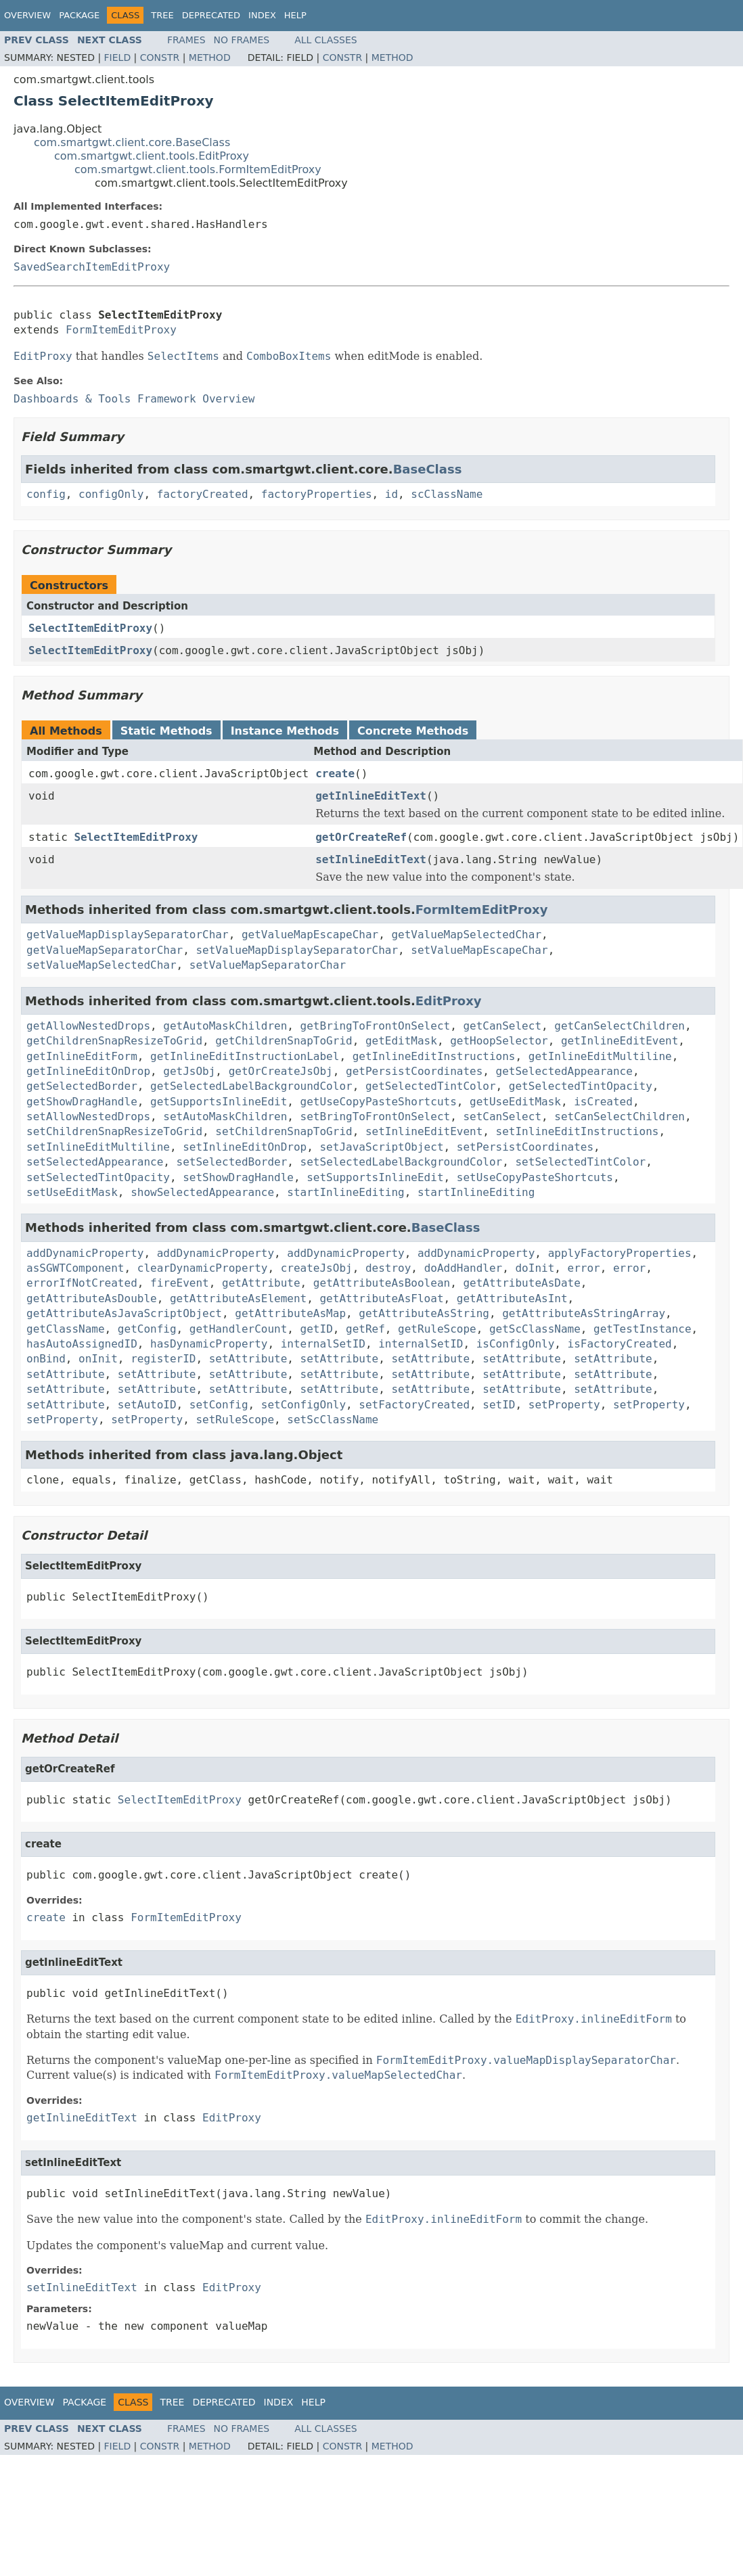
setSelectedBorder (232, 1161)
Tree (162, 15)
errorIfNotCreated (81, 1282)
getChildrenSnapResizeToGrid (114, 1040)
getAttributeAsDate (521, 1282)
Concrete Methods (412, 730)
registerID (163, 1358)
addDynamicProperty (84, 1253)
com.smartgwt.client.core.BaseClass (132, 142)
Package (79, 15)
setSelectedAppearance (94, 1161)
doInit (534, 1268)
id (391, 494)
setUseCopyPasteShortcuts (535, 1177)
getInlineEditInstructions (434, 1056)
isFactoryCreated (620, 1343)
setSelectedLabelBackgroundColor (401, 1161)
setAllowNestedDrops (88, 1116)
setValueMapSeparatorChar (267, 965)
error (584, 1268)
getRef (365, 1328)
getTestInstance (642, 1328)
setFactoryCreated (414, 1404)
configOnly (110, 494)
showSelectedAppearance (202, 1192)
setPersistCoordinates (525, 1147)
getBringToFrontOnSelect (375, 1025)
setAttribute (248, 1358)
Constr (159, 57)
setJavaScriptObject (381, 1147)
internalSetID (323, 1343)
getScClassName (535, 1328)
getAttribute (261, 1282)
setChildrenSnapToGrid (283, 1131)
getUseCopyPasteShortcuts (378, 1101)
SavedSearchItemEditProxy (92, 266)
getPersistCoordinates (414, 1071)
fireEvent (179, 1282)
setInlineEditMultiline (98, 1147)
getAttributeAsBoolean (381, 1282)
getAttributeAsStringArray (583, 1313)
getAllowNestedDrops (88, 1025)
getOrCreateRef (361, 837)
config (46, 494)
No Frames (242, 39)
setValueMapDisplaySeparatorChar (297, 950)
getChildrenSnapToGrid (283, 1040)
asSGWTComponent (75, 1268)
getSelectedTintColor (430, 1086)
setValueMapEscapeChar (479, 950)
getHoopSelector (499, 1040)
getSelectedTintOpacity (580, 1086)
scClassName (446, 494)
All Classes (325, 39)
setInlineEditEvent (423, 1131)
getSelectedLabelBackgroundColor (251, 1086)
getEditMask (401, 1040)
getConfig (147, 1328)
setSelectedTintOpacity (98, 1177)
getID (316, 1328)
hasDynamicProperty (208, 1343)
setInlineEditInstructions (577, 1131)
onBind (46, 1358)
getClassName (65, 1328)
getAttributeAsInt (512, 1298)
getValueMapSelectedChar (466, 934)
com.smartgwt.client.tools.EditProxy (151, 156)
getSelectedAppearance (564, 1071)
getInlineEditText (370, 795)
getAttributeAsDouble (91, 1298)
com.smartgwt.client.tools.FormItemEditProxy (197, 169)
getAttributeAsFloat (381, 1298)
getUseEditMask (515, 1101)
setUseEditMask (72, 1192)
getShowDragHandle (81, 1101)
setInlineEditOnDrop (245, 1147)
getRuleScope (437, 1328)
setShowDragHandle (238, 1177)
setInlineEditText (370, 859)
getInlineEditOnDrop (88, 1071)
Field (117, 57)
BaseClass (427, 469)
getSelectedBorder (81, 1086)
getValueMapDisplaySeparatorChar (127, 934)
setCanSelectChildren (619, 1116)
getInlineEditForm (81, 1056)
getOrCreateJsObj (281, 1071)
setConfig (218, 1404)
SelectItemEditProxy (90, 628)
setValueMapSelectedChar (101, 965)
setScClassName (332, 1419)
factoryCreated (202, 494)
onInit (98, 1358)
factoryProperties (316, 494)
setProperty (564, 1404)
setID (498, 1404)
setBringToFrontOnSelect (375, 1116)
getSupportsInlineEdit (218, 1101)
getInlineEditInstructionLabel (244, 1056)
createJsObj (317, 1268)
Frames (186, 39)
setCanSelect (502, 1116)
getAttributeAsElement (238, 1298)
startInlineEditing (345, 1192)
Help (295, 15)
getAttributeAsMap (290, 1313)
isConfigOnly (515, 1343)
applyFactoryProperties (620, 1253)
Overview (27, 15)
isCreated (603, 1101)
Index (262, 15)
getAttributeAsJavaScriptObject (124, 1313)
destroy (388, 1268)
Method (210, 57)
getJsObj (189, 1071)
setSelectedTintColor (580, 1161)
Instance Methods (285, 730)
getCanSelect (502, 1025)
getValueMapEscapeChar (310, 934)
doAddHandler (463, 1268)
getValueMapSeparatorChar (104, 950)
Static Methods (166, 730)
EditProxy (448, 1001)
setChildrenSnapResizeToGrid (114, 1131)
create (335, 773)
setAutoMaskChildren (225, 1116)
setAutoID (147, 1404)
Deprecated (211, 15)
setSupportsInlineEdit (375, 1177)
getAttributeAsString (424, 1313)
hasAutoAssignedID (81, 1343)
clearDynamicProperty (202, 1268)
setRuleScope (235, 1419)
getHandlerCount (238, 1328)
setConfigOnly (303, 1404)
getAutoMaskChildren (225, 1025)
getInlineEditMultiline (600, 1056)
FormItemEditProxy (121, 329)
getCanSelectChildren (619, 1025)
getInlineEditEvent (619, 1040)
